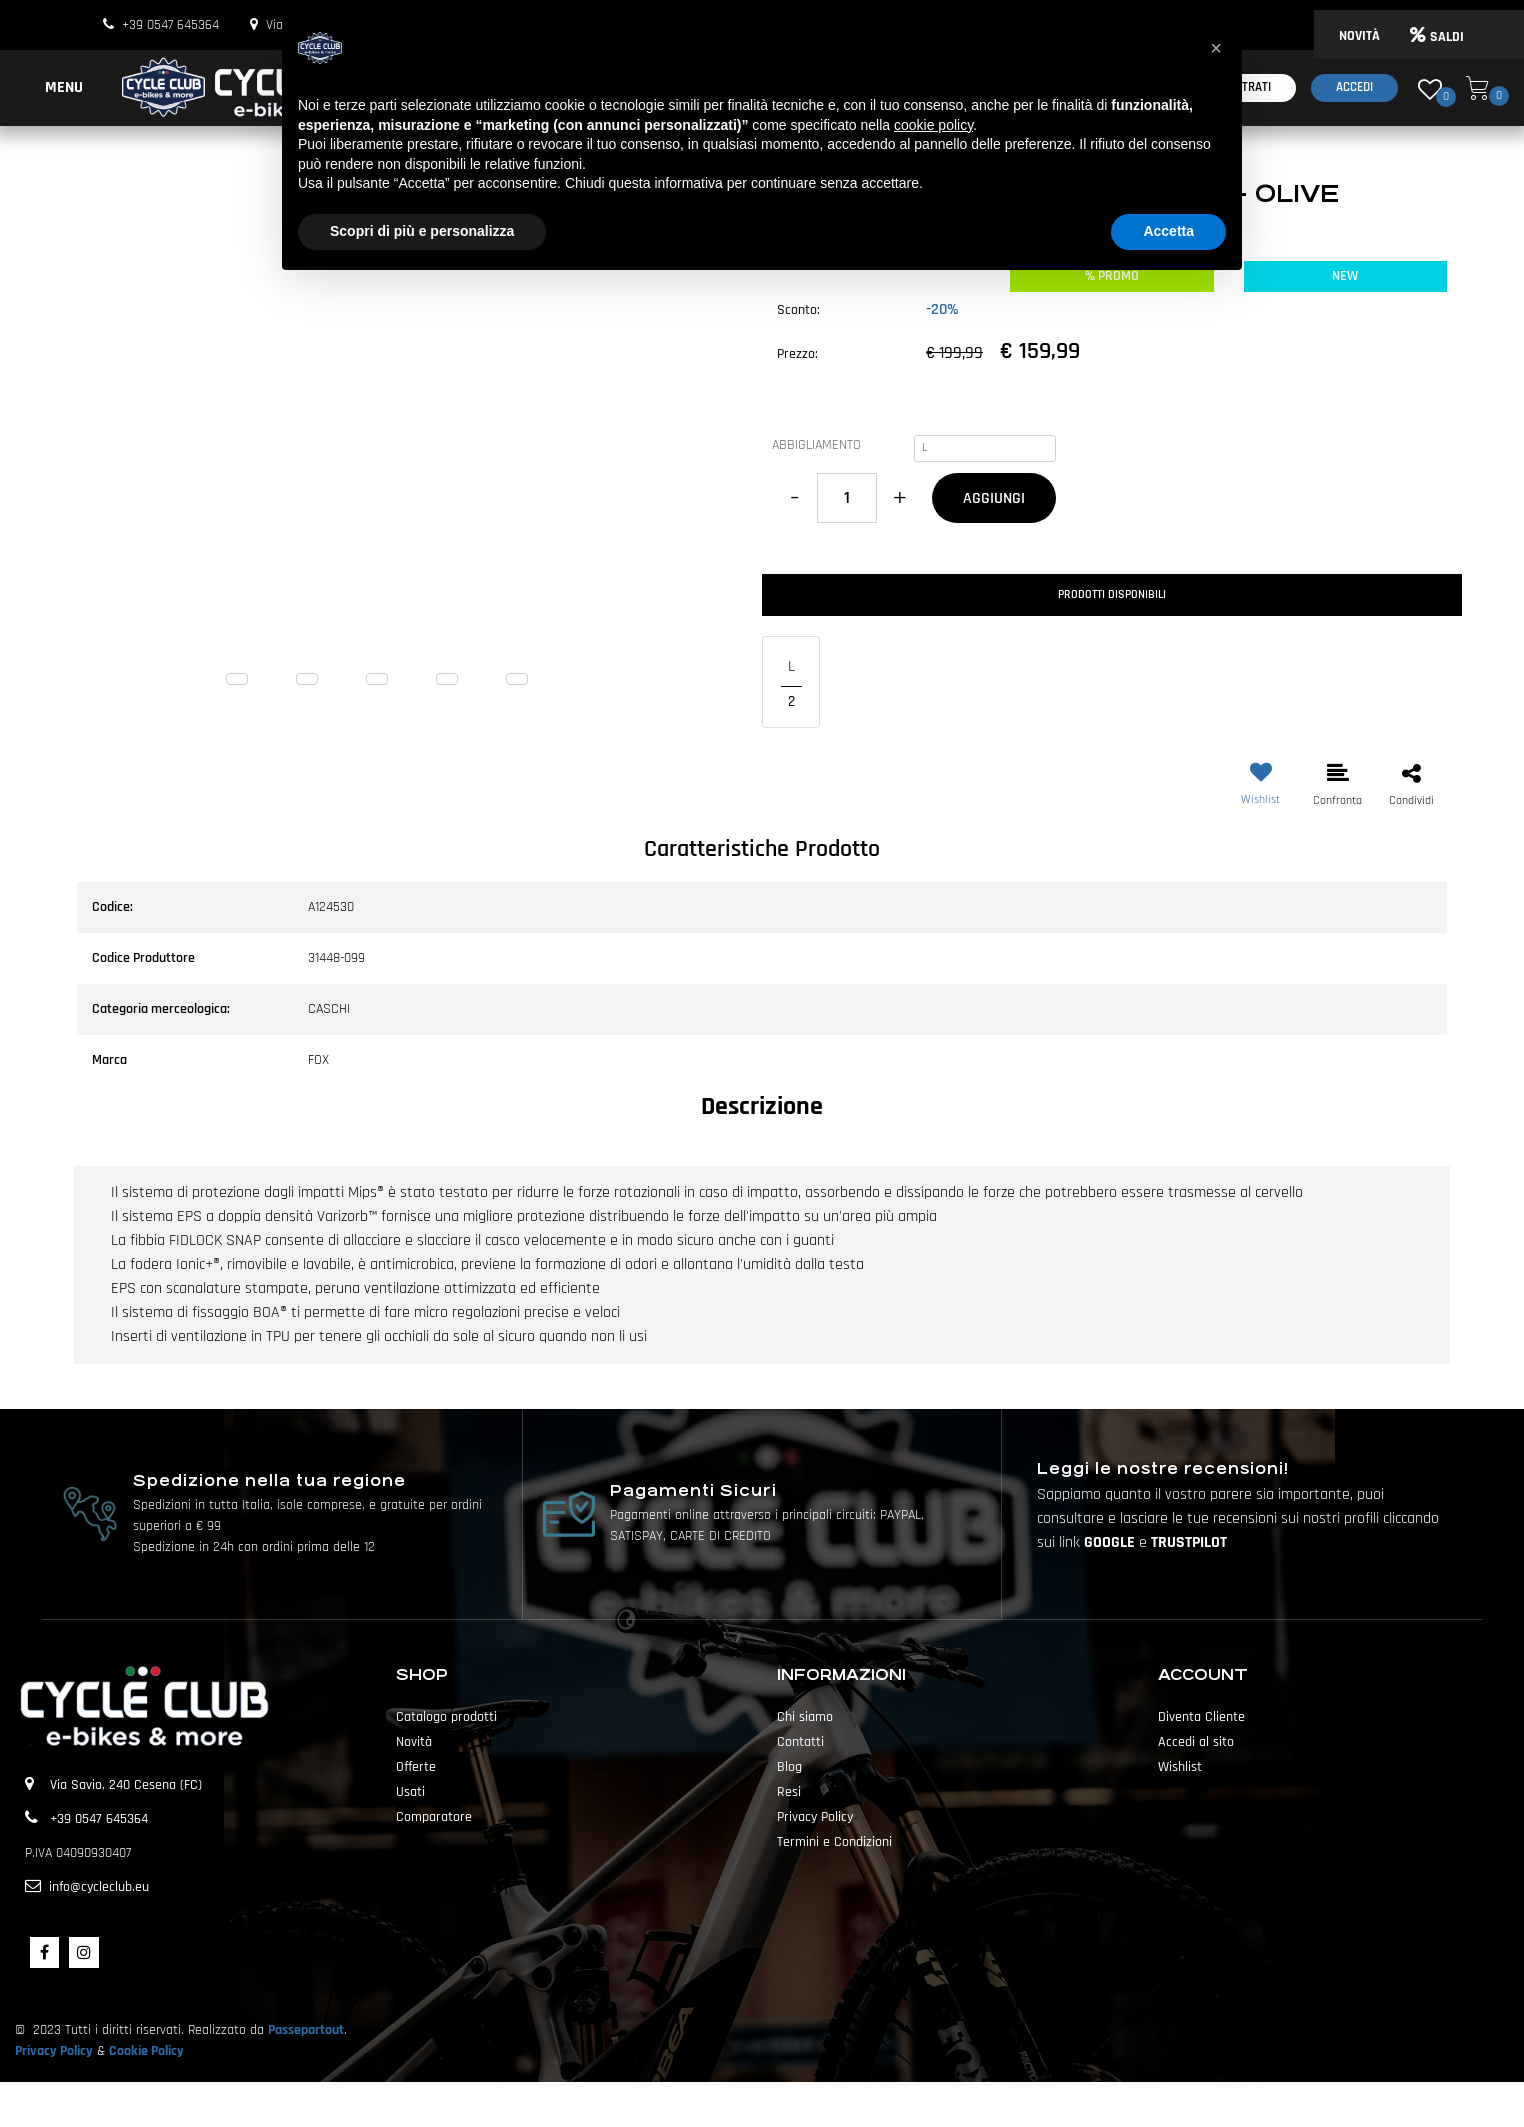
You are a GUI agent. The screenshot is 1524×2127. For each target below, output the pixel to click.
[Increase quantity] (899, 498)
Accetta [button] (1168, 231)
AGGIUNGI (994, 498)
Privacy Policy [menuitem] (815, 1817)
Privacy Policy (54, 2051)
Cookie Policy (146, 2051)
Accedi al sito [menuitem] (1196, 1742)
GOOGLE (1111, 1542)
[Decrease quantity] (794, 498)
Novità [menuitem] (414, 1742)
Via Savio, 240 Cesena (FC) (126, 1785)
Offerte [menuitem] (416, 1767)
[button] (412, 463)
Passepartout (306, 2030)
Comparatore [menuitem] (434, 1817)
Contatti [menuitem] (800, 1742)
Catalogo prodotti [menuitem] (446, 1717)
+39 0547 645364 (170, 25)
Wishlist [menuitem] (1180, 1767)
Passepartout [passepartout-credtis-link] (797, 2104)
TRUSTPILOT (1189, 1542)
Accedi (1354, 87)
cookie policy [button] (933, 125)
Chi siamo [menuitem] (805, 1717)
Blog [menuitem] (789, 1767)
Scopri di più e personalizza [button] (422, 231)
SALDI (1437, 37)
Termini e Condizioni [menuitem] (834, 1842)
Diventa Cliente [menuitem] (1201, 1717)
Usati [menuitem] (410, 1792)
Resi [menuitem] (789, 1792)
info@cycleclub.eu (99, 1887)
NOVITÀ (1359, 36)
